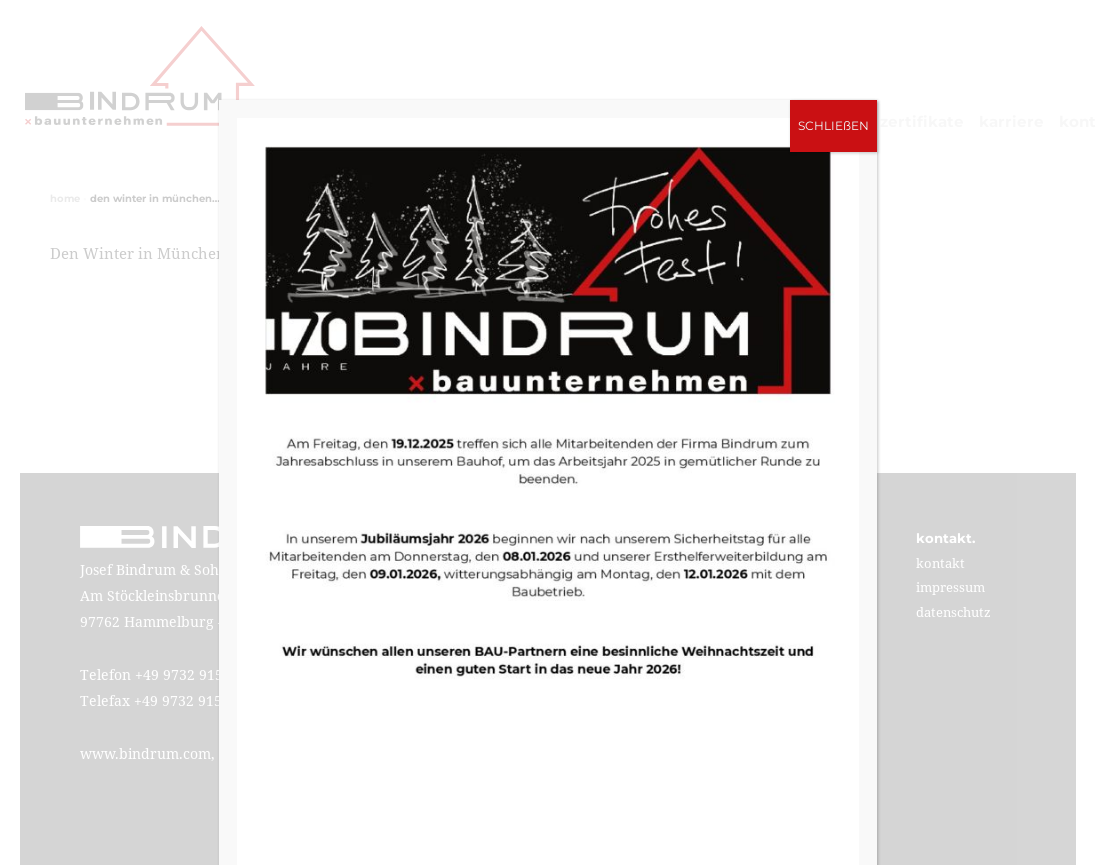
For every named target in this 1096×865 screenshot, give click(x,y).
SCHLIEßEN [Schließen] (833, 125)
